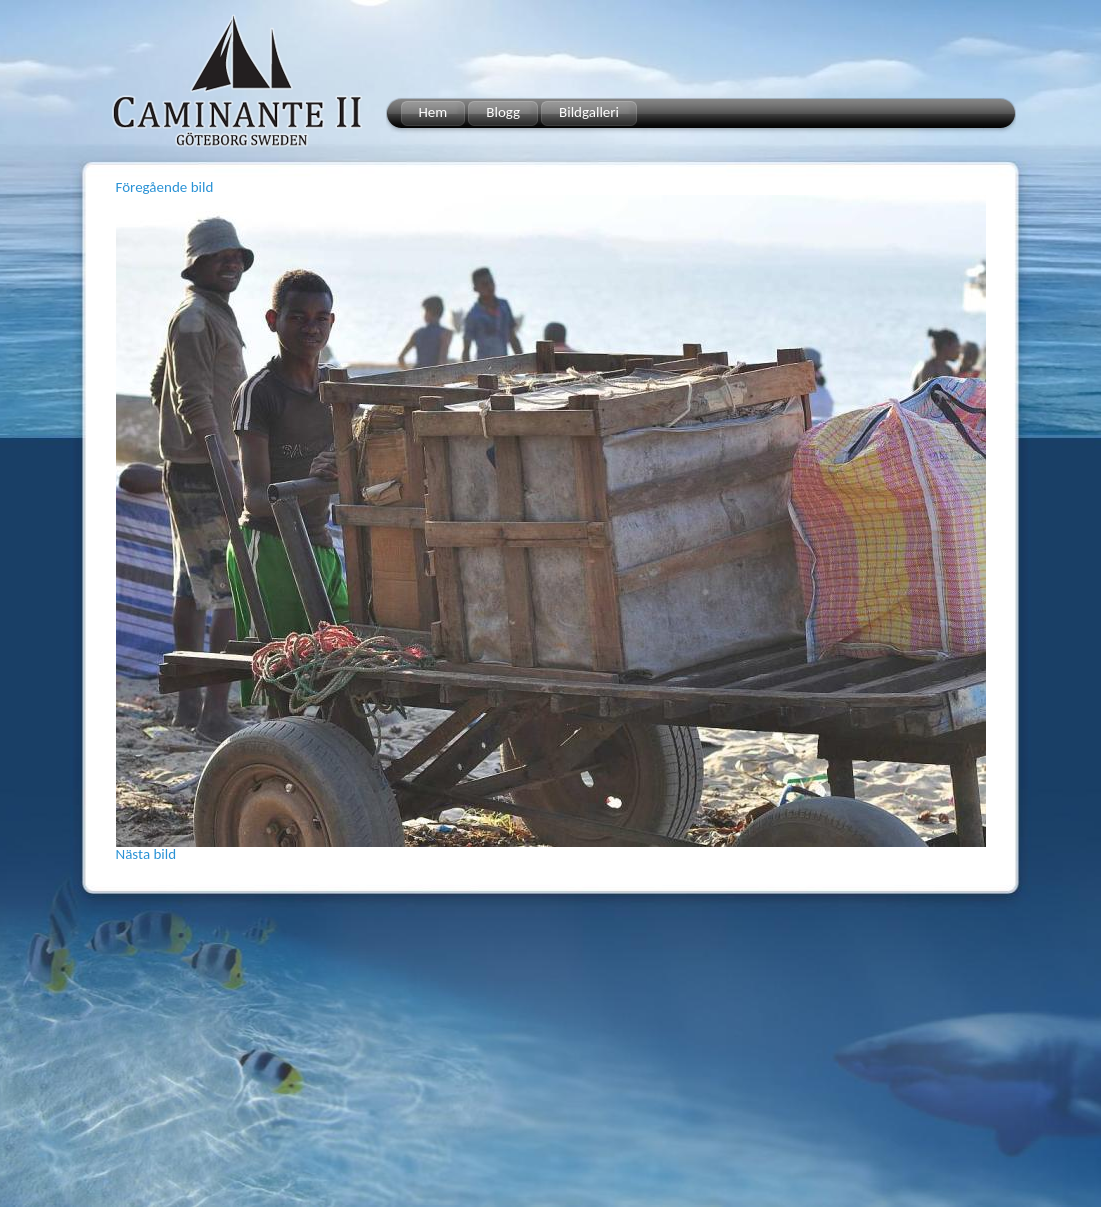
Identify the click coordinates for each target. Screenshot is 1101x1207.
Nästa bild (146, 854)
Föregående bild (165, 187)
